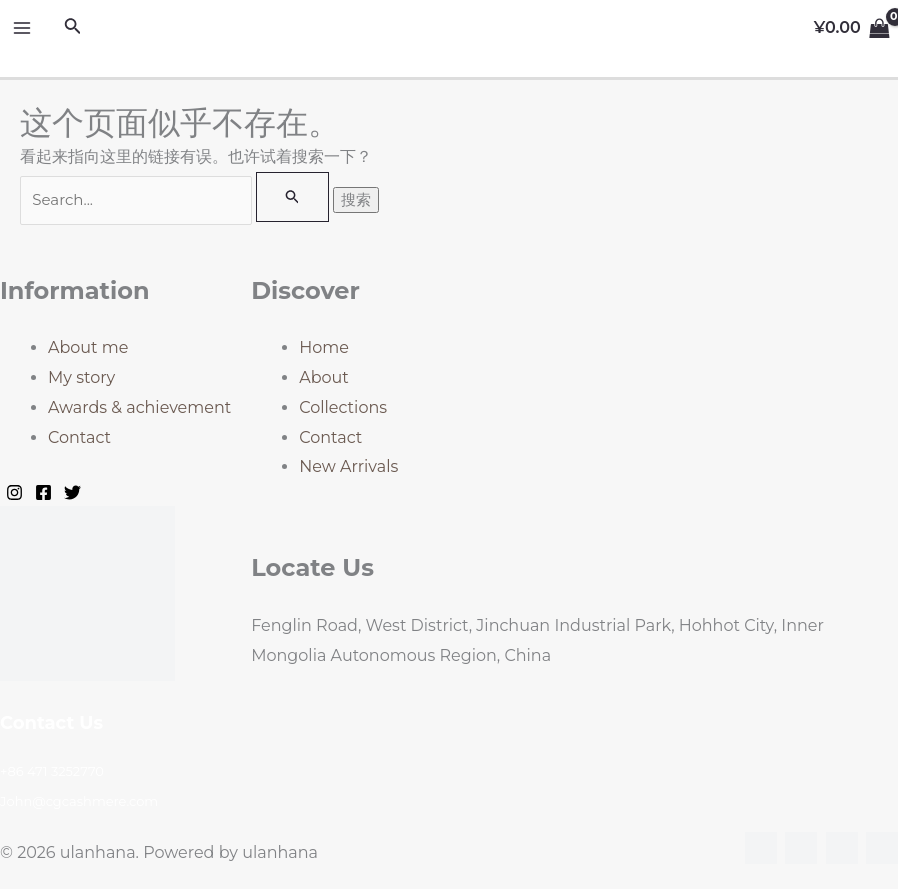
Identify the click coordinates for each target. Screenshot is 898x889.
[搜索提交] (293, 197)
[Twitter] (72, 492)
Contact (79, 437)
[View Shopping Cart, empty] (851, 28)
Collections (343, 407)
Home (324, 347)
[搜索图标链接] (73, 28)
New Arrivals (348, 466)
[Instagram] (14, 492)
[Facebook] (43, 492)
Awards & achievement (139, 407)
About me (88, 347)
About (324, 377)
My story (81, 377)
